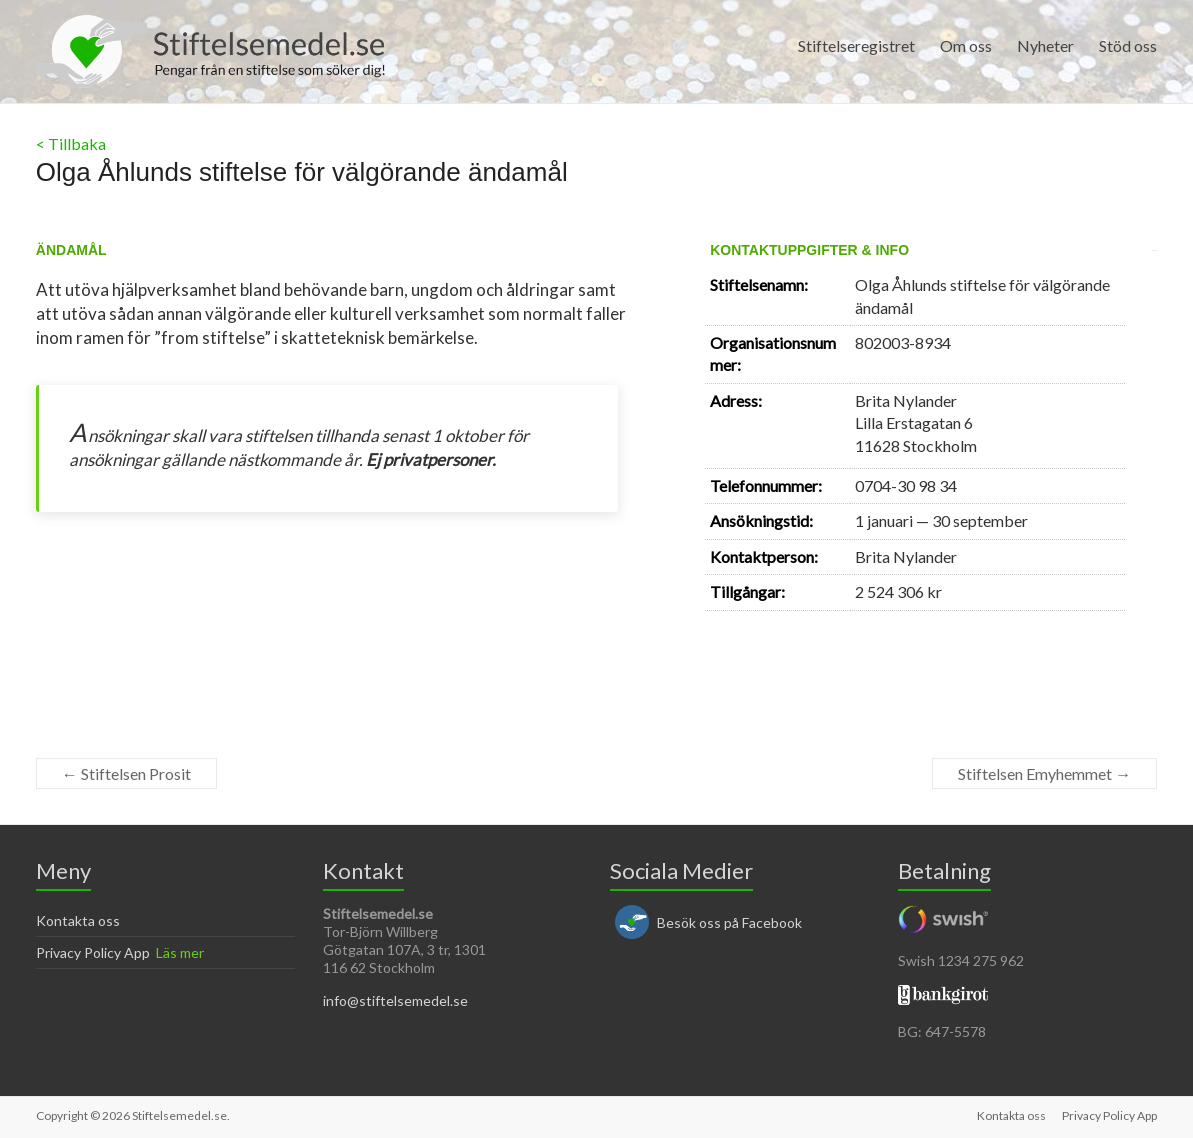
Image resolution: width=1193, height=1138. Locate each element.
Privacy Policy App (93, 952)
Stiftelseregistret (856, 45)
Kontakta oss (78, 920)
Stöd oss (1128, 45)
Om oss (966, 45)
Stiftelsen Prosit (126, 773)
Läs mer (180, 952)
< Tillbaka (71, 143)
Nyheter (1045, 45)
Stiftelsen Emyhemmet (1044, 773)
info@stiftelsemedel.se (395, 1000)
